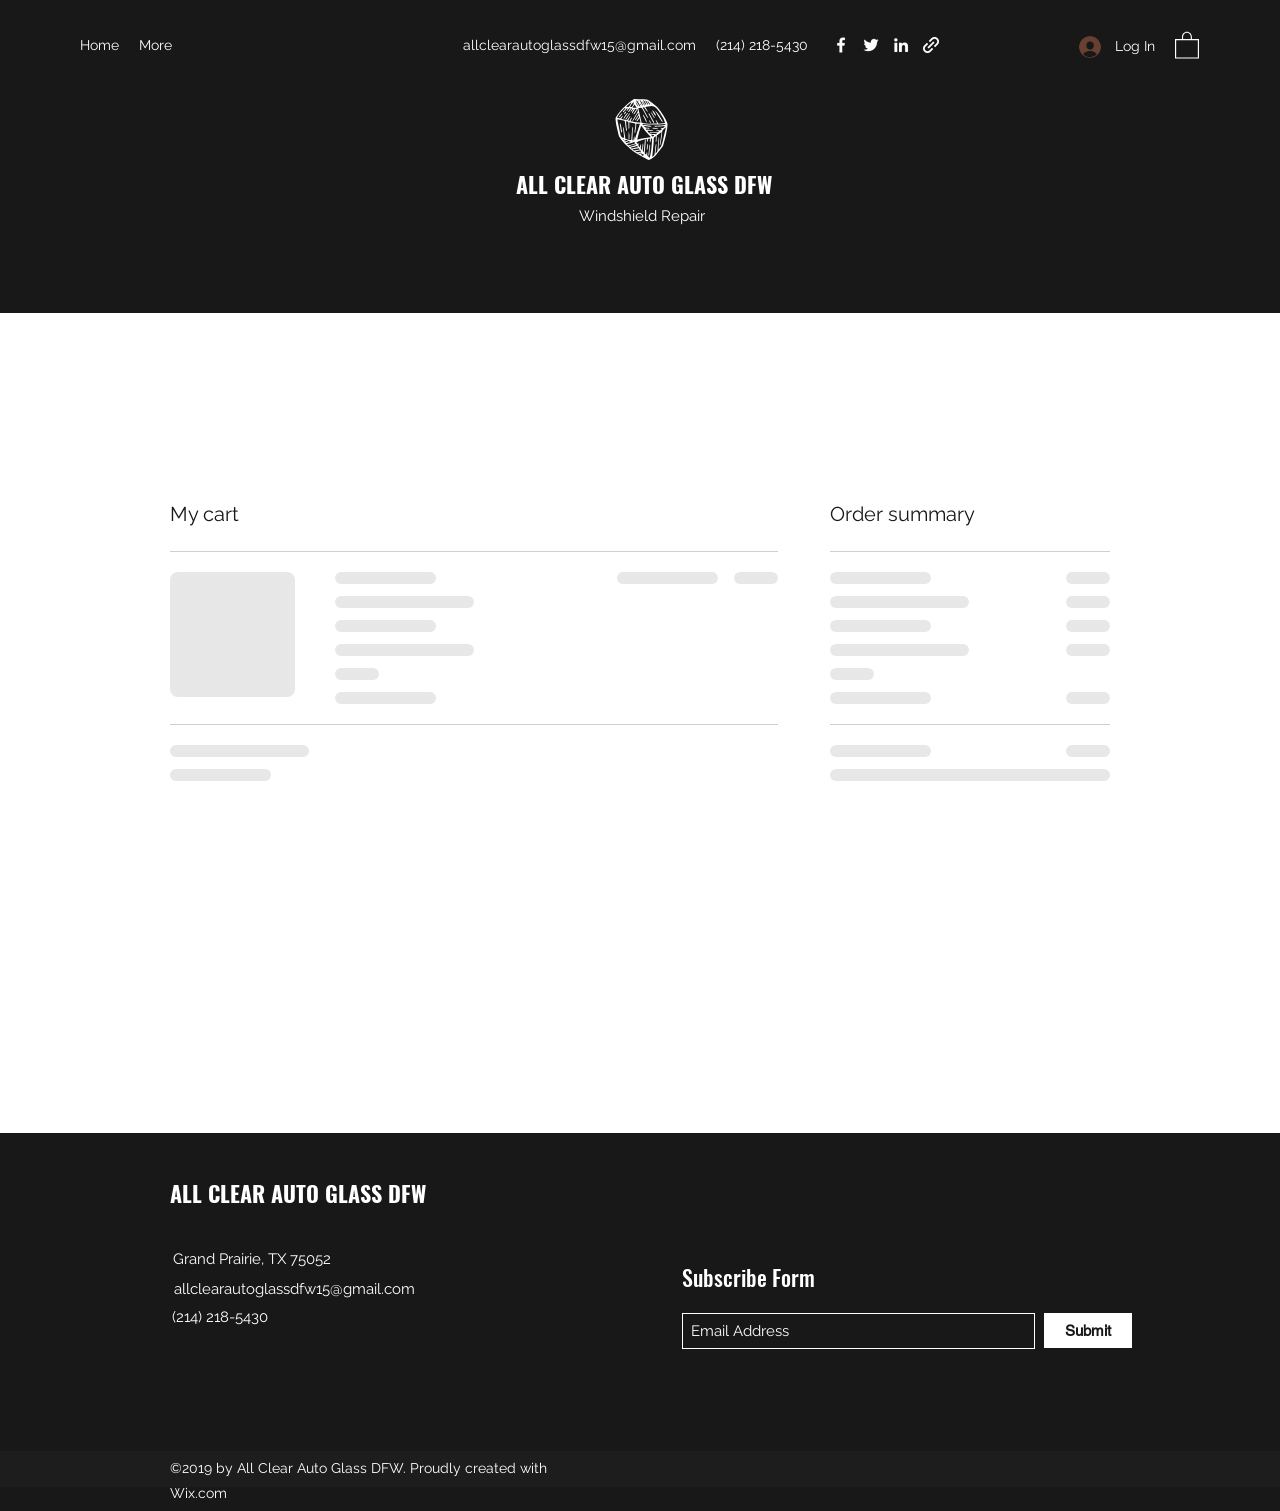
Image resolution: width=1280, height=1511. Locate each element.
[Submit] (1088, 1330)
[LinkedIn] (901, 45)
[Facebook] (841, 45)
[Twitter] (871, 45)
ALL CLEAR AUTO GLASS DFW (644, 184)
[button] (1187, 44)
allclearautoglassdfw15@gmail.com (579, 45)
